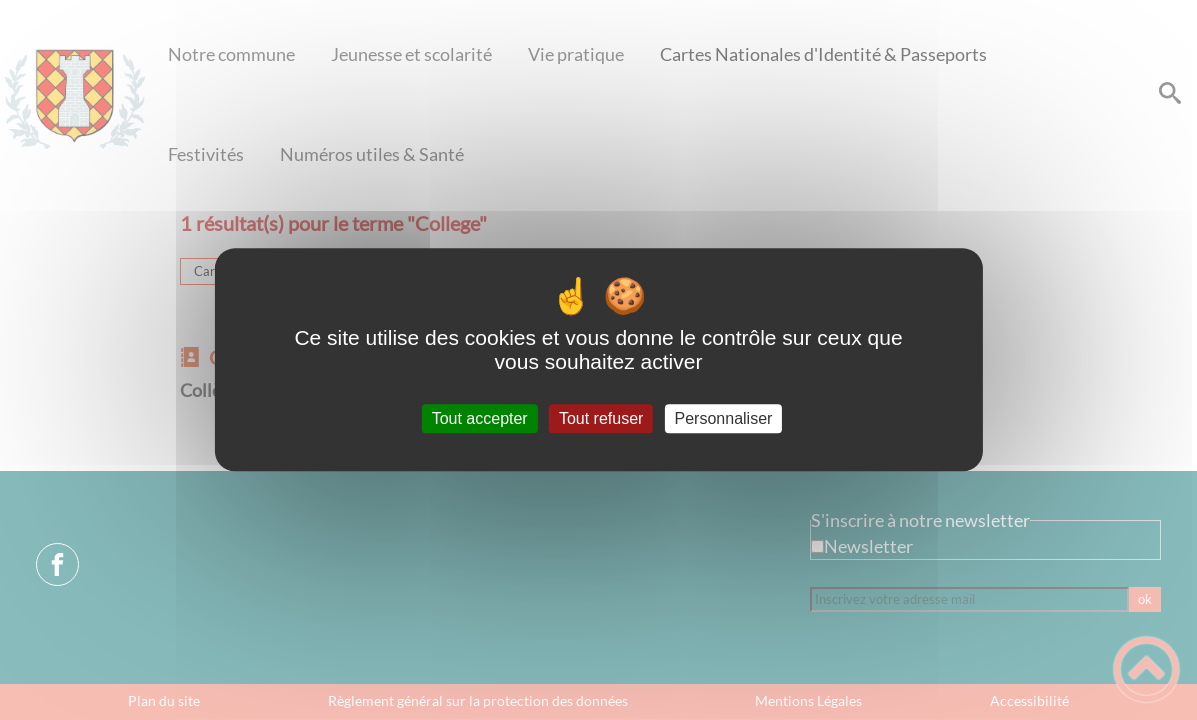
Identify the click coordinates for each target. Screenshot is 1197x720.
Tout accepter (480, 418)
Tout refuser (601, 418)
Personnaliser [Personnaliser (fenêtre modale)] (724, 418)
